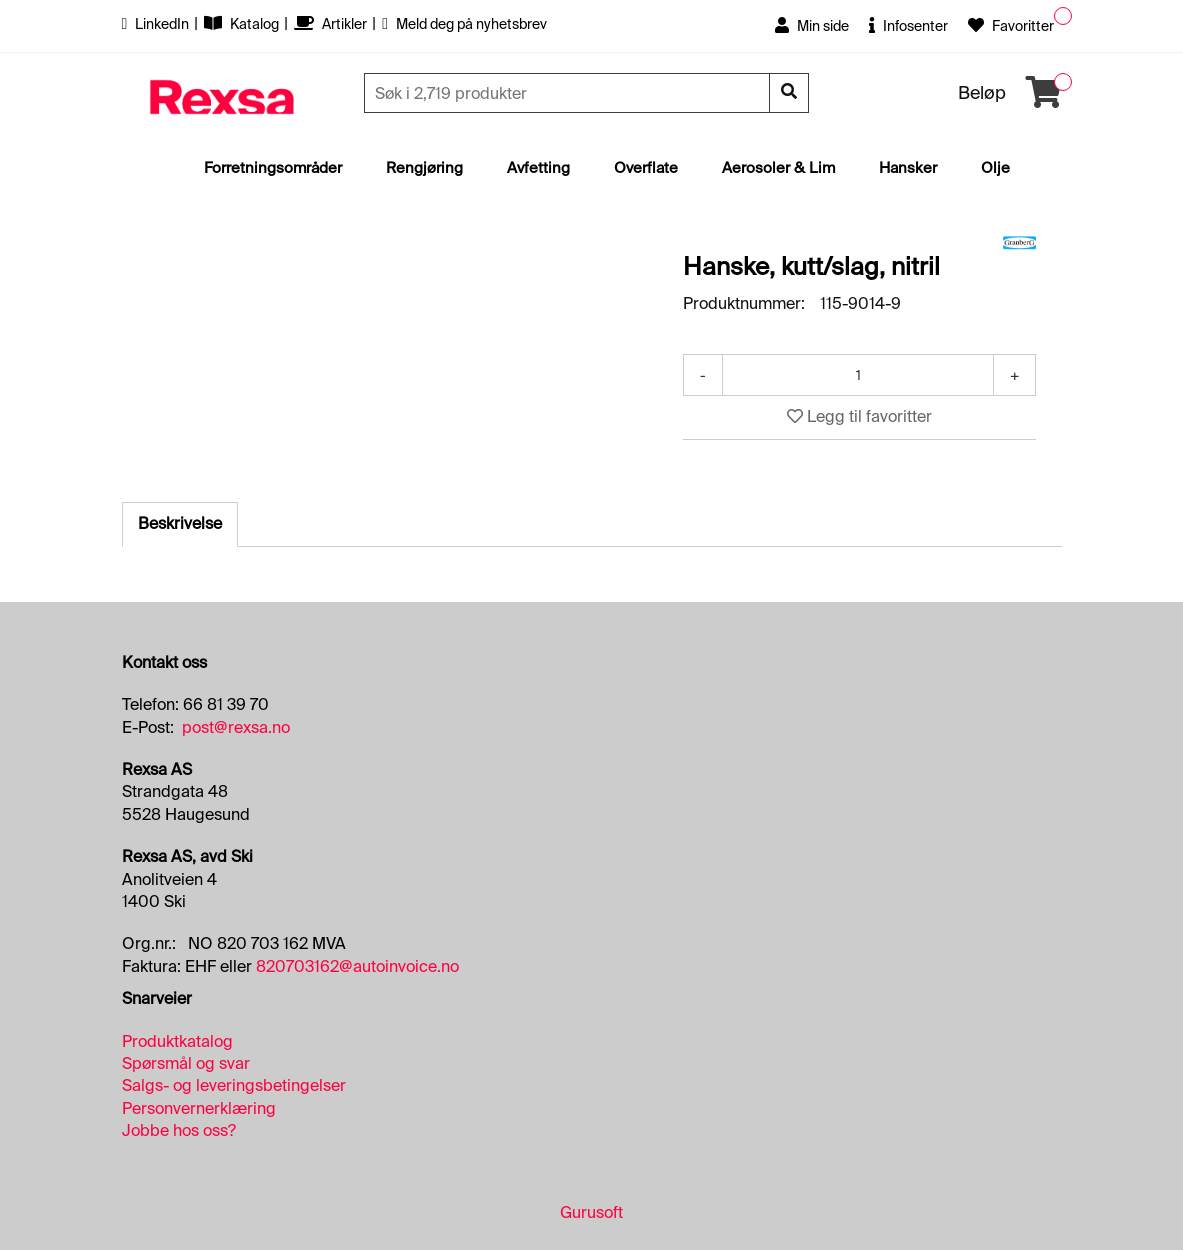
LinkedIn (157, 24)
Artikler (332, 24)
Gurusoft (591, 1212)
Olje (995, 168)
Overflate (646, 168)
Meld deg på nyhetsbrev (464, 24)
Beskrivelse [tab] (180, 523)
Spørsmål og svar (186, 1063)
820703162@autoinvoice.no (357, 966)
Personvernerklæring (199, 1108)
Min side (812, 26)
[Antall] (858, 375)
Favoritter (1011, 26)
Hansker (908, 168)
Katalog (243, 24)
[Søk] (569, 93)
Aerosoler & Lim (778, 168)
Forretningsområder (273, 168)
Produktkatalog (177, 1041)
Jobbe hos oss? (179, 1130)
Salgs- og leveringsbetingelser (234, 1085)
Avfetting (538, 168)
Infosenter (908, 26)
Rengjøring (424, 168)
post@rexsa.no (236, 727)
